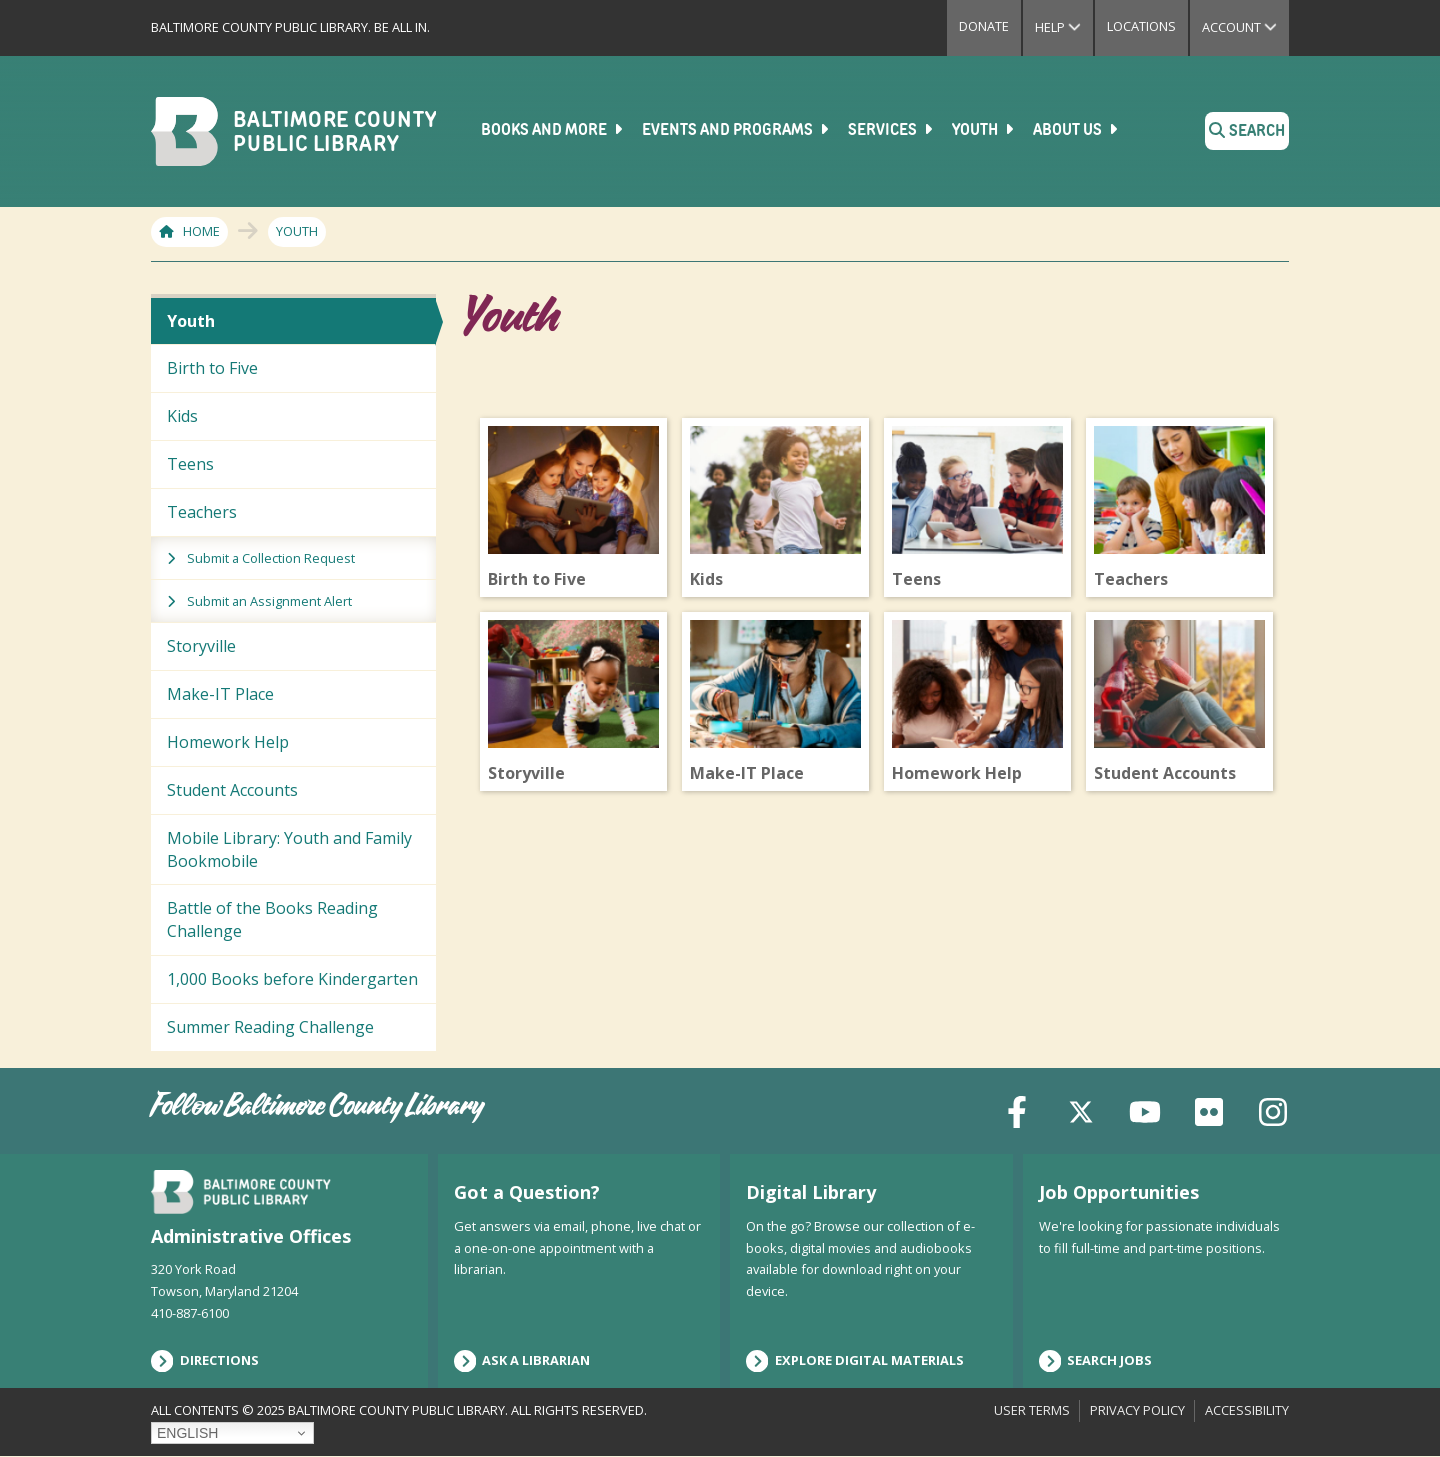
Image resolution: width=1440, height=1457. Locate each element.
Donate (984, 26)
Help (1064, 27)
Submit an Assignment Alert (269, 601)
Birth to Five (212, 368)
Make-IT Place (220, 694)
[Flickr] (1209, 1110)
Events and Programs (737, 130)
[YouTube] (1145, 1110)
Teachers (202, 512)
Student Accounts (232, 790)
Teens (190, 464)
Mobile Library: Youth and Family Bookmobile (289, 849)
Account (1245, 27)
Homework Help (228, 742)
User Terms (1032, 1410)
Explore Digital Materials (855, 1361)
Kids (182, 416)
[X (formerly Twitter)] (1081, 1110)
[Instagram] (1273, 1110)
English (187, 1433)
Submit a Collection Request (271, 558)
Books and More (553, 130)
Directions (205, 1361)
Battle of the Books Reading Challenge (272, 919)
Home (201, 231)
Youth (984, 130)
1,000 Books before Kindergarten (292, 979)
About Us (1077, 130)
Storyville (201, 646)
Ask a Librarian (522, 1361)
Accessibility (1247, 1410)
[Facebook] (1017, 1110)
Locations (1141, 26)
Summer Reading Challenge (270, 1027)
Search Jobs (1096, 1361)
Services (892, 130)
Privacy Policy (1137, 1410)
